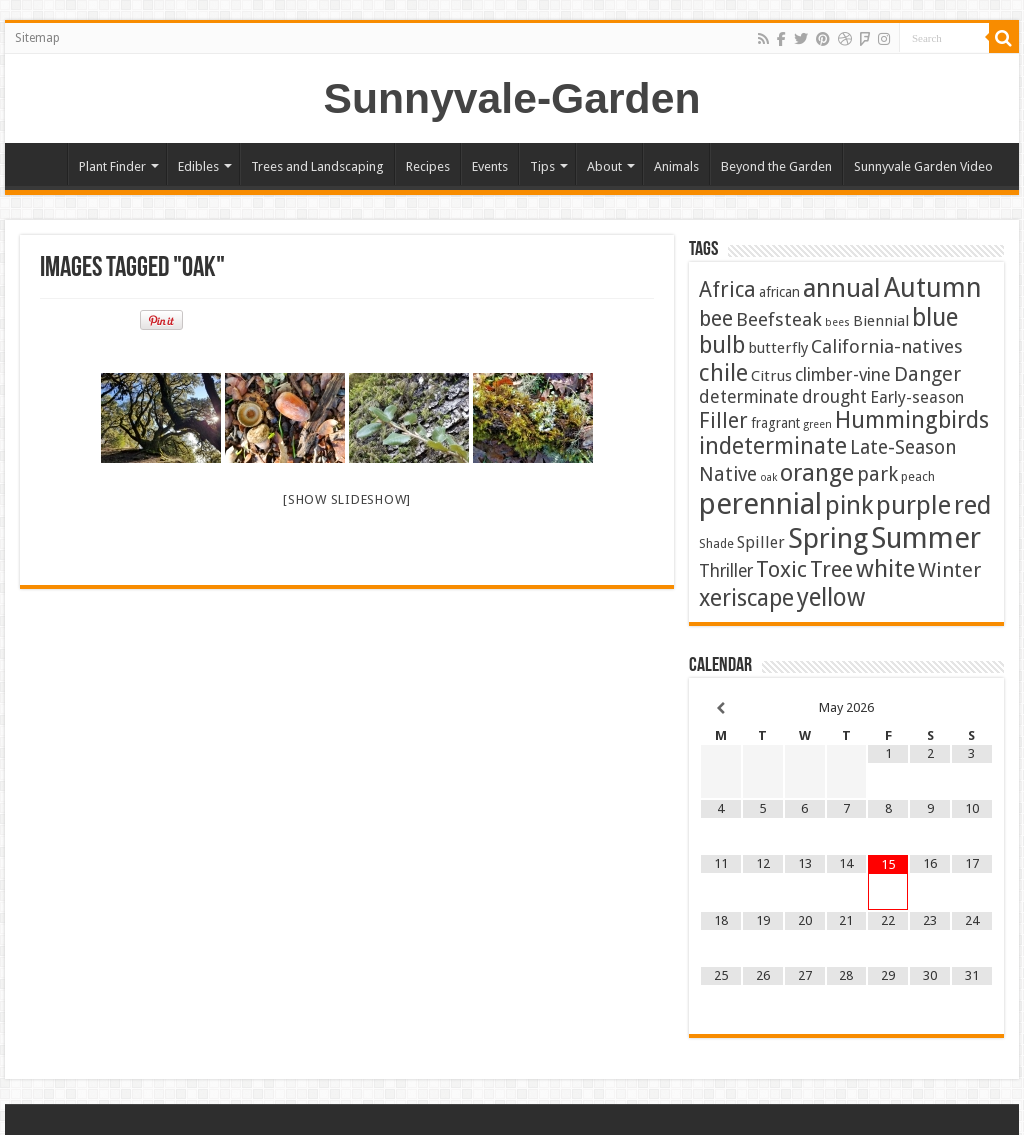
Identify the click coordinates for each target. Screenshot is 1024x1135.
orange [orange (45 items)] (817, 473)
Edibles (198, 166)
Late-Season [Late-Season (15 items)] (903, 447)
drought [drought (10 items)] (834, 397)
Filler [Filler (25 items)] (723, 420)
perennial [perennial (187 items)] (760, 504)
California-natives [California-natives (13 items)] (887, 346)
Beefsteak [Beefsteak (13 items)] (779, 319)
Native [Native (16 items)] (728, 474)
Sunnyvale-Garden (512, 98)
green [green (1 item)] (817, 424)
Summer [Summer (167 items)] (926, 538)
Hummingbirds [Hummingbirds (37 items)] (912, 420)
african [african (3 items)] (779, 292)
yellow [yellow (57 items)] (831, 597)
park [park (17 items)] (877, 474)
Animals (676, 166)
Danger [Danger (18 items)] (927, 374)
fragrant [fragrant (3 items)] (775, 423)
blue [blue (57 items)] (935, 317)
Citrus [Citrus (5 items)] (771, 376)
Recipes (428, 166)
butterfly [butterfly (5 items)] (778, 348)
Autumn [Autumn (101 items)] (933, 287)
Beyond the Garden (776, 166)
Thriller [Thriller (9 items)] (726, 571)
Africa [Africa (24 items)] (727, 289)
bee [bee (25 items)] (716, 318)
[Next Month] (972, 708)
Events (490, 166)
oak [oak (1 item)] (768, 477)
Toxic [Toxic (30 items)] (781, 569)
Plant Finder (112, 166)
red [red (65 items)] (972, 505)
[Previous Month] (721, 708)
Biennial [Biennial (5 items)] (881, 321)
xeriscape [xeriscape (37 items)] (746, 598)
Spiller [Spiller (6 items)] (761, 542)
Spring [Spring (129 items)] (828, 538)
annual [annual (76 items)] (842, 288)
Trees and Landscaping (317, 166)
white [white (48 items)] (885, 569)
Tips (542, 166)
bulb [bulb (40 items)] (722, 345)
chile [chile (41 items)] (723, 373)
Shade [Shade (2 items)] (716, 543)
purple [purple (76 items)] (913, 505)
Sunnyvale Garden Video (923, 166)
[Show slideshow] (347, 499)
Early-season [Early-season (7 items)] (917, 397)
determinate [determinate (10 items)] (749, 397)
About (604, 166)
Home (41, 164)
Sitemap (37, 38)
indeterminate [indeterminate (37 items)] (773, 446)
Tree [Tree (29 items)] (831, 569)
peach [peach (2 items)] (918, 476)
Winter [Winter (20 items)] (949, 570)
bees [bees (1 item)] (837, 322)
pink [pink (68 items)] (849, 505)
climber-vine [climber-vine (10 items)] (843, 375)
